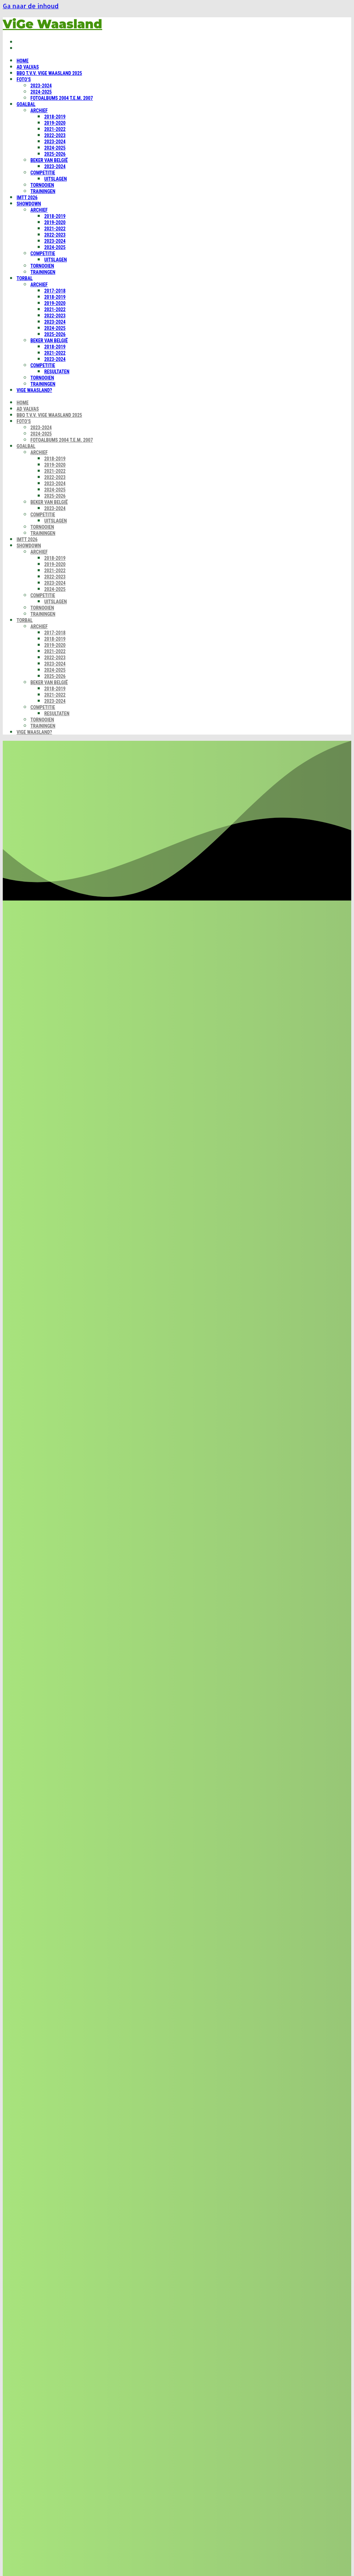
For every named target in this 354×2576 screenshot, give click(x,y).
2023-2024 (41, 85)
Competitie (42, 172)
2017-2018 (55, 291)
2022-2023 (55, 135)
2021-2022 (55, 129)
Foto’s (24, 79)
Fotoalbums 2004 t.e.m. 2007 (61, 98)
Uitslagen (55, 179)
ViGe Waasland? (34, 390)
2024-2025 (41, 92)
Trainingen (42, 191)
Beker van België (49, 160)
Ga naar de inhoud (31, 6)
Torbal (25, 278)
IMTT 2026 (27, 197)
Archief (39, 110)
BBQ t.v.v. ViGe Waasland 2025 (49, 73)
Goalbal (26, 104)
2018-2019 (55, 116)
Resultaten (56, 371)
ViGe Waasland (52, 24)
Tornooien (42, 185)
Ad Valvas (28, 67)
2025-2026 (55, 154)
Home (23, 61)
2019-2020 (55, 123)
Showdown (29, 204)
